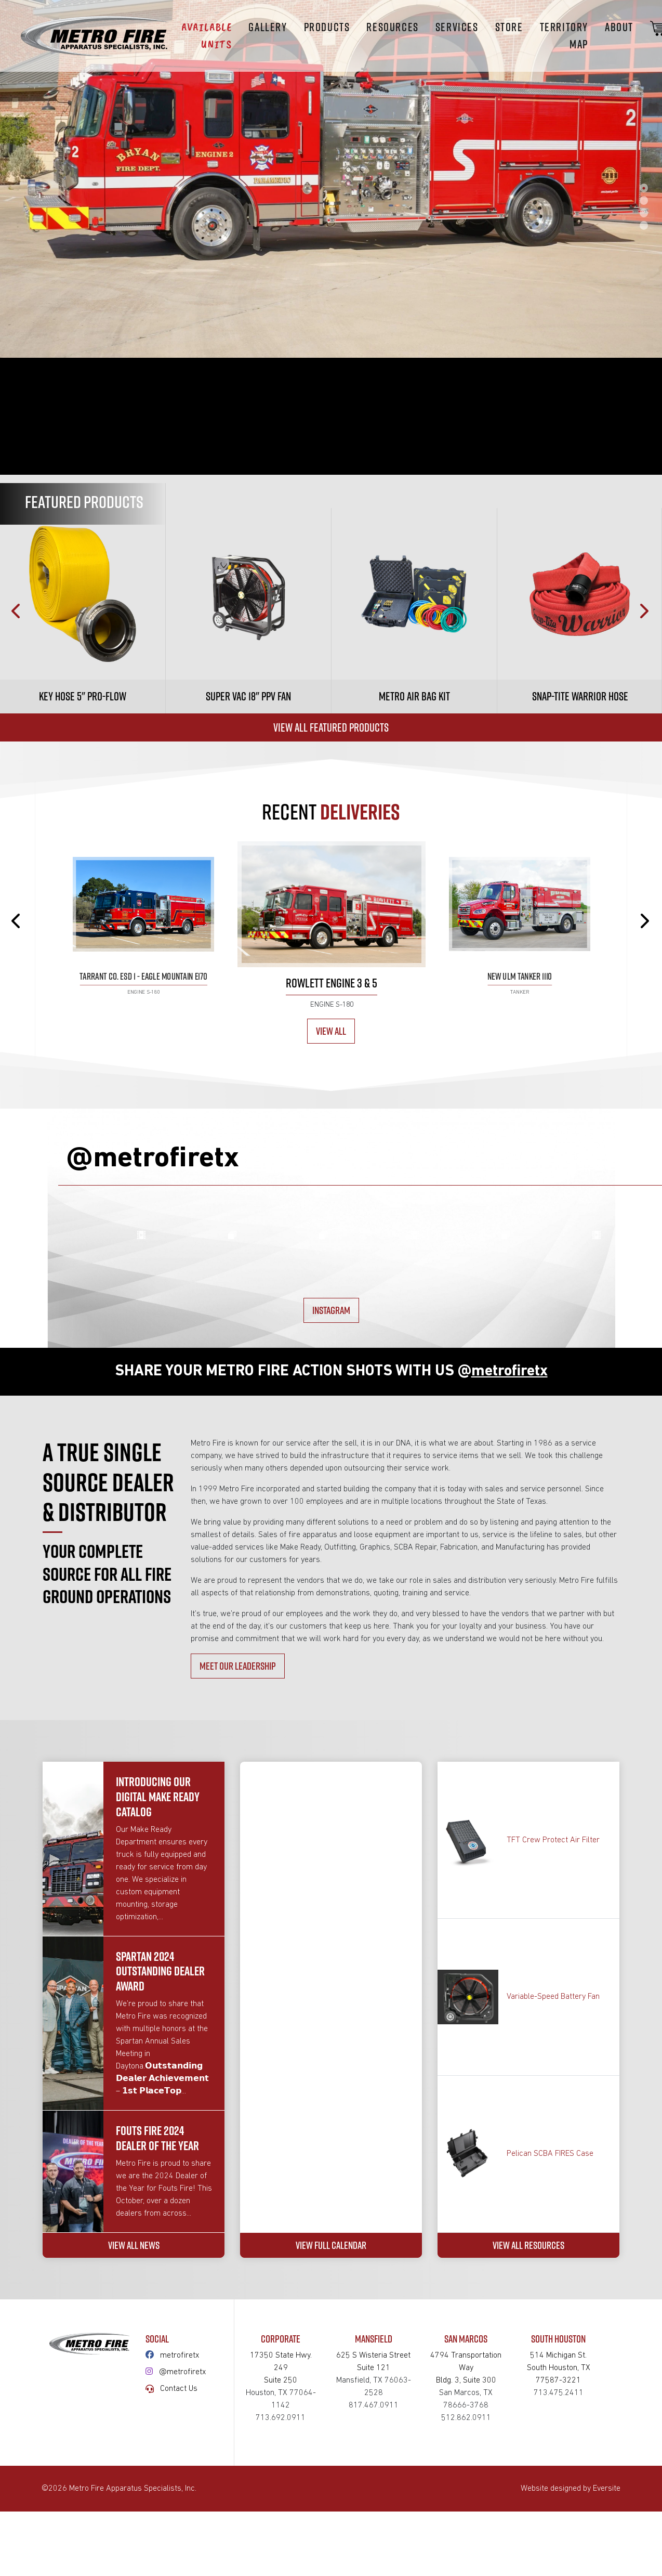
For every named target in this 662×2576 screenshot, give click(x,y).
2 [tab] (644, 200)
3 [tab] (644, 213)
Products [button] (327, 27)
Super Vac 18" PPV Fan (248, 696)
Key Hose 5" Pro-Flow (82, 696)
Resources (392, 27)
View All (331, 1031)
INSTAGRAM (331, 1467)
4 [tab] (644, 225)
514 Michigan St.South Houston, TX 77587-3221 (558, 2550)
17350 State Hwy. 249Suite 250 (280, 2550)
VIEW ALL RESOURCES (528, 2427)
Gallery (267, 27)
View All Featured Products (331, 727)
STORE (509, 27)
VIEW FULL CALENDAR (331, 2427)
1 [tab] (644, 188)
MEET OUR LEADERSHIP (238, 1835)
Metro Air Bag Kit (414, 696)
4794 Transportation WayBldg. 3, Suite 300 (466, 2550)
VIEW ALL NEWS (134, 2427)
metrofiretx (180, 2537)
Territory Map (564, 35)
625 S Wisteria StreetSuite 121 (374, 2550)
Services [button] (457, 27)
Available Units (206, 35)
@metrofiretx (183, 2553)
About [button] (619, 27)
